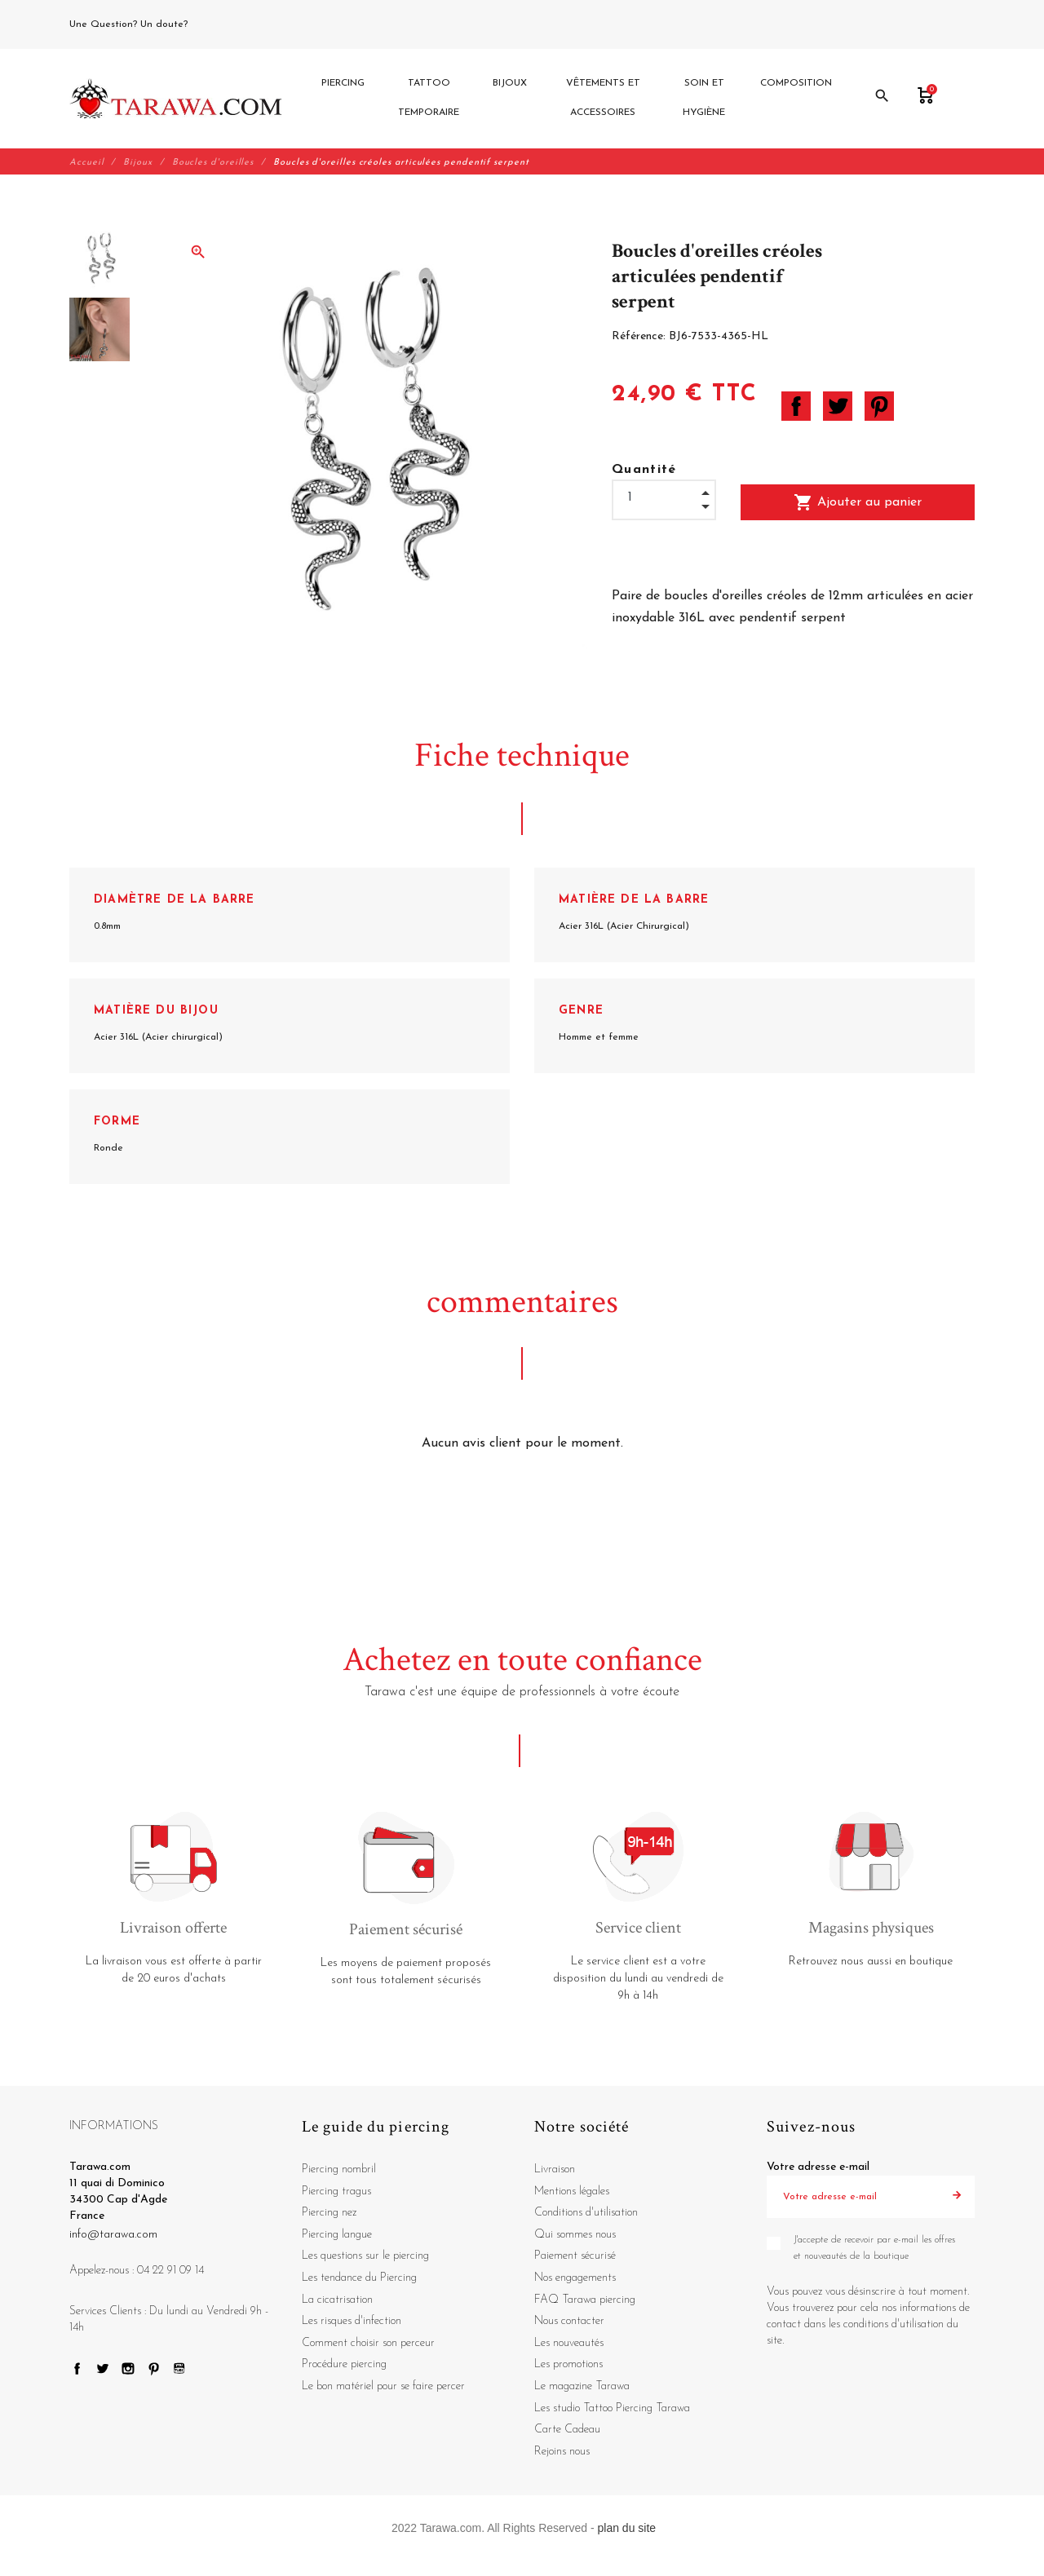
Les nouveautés (569, 2343)
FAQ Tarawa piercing (584, 2300)
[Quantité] (663, 498)
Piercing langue (337, 2235)
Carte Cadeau (567, 2430)
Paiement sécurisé (575, 2257)
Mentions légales (571, 2191)
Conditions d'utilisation (586, 2213)
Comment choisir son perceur (368, 2343)
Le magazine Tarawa (582, 2386)
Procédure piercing (344, 2365)
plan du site (627, 2528)
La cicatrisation (337, 2300)
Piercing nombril (339, 2170)
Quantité (644, 469)
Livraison (554, 2170)
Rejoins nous (562, 2452)
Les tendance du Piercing (359, 2279)
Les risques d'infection (351, 2322)
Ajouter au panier (858, 502)
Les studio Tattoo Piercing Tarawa (612, 2408)
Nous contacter (569, 2322)
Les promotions (568, 2365)
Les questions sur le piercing (365, 2257)
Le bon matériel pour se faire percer (383, 2386)
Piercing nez (329, 2213)
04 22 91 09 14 (227, 24)
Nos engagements (575, 2279)
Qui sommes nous (575, 2235)
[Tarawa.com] (175, 98)
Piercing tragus (336, 2191)
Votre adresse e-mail (818, 2168)
